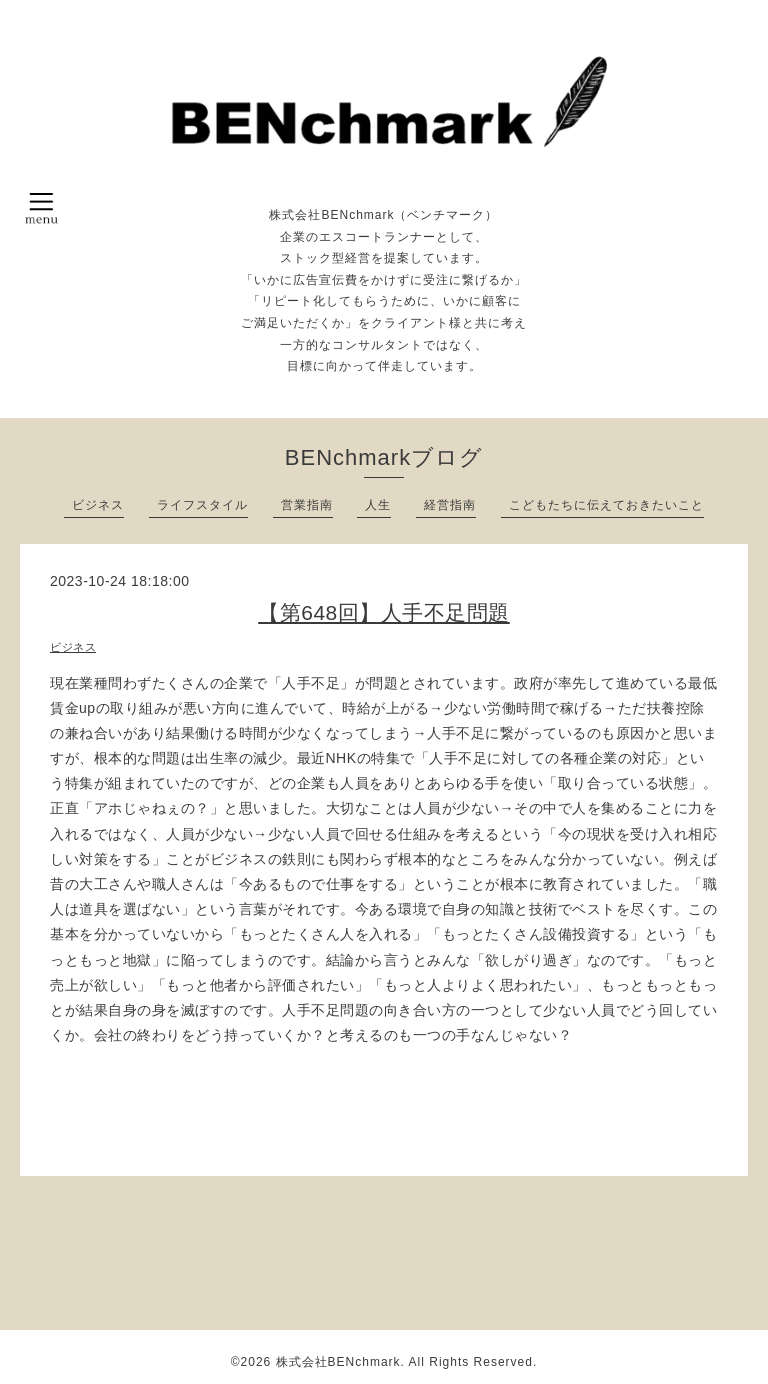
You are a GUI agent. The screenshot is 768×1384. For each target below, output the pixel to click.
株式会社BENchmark (338, 1362)
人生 (378, 505)
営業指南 (307, 505)
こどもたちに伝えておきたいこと (606, 505)
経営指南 (450, 505)
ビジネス (98, 505)
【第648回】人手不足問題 (384, 612)
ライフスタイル (202, 505)
